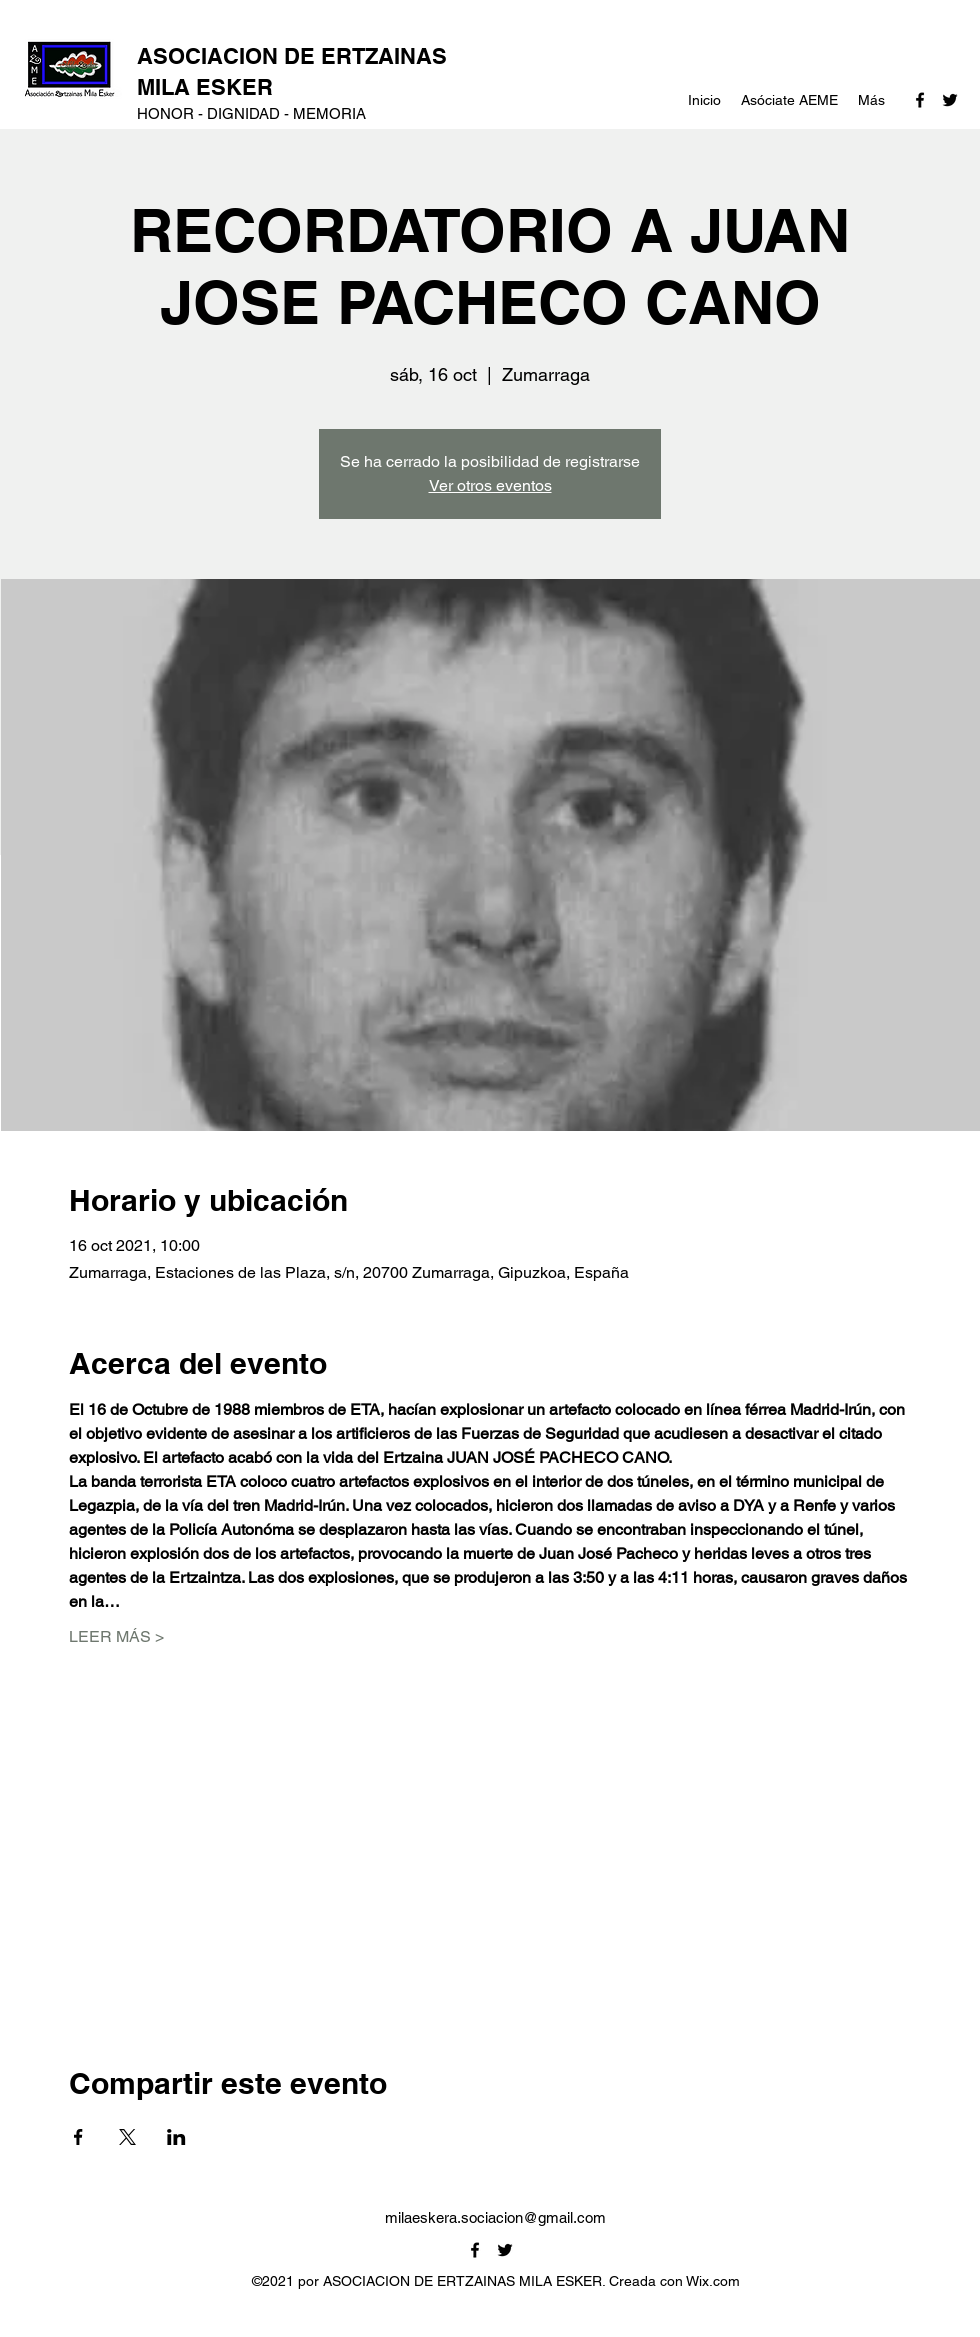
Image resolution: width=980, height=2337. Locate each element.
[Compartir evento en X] (127, 2137)
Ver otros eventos (490, 485)
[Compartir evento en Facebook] (78, 2137)
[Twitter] (950, 100)
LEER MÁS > (116, 1636)
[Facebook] (920, 100)
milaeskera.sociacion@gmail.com (495, 2217)
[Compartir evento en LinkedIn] (176, 2137)
